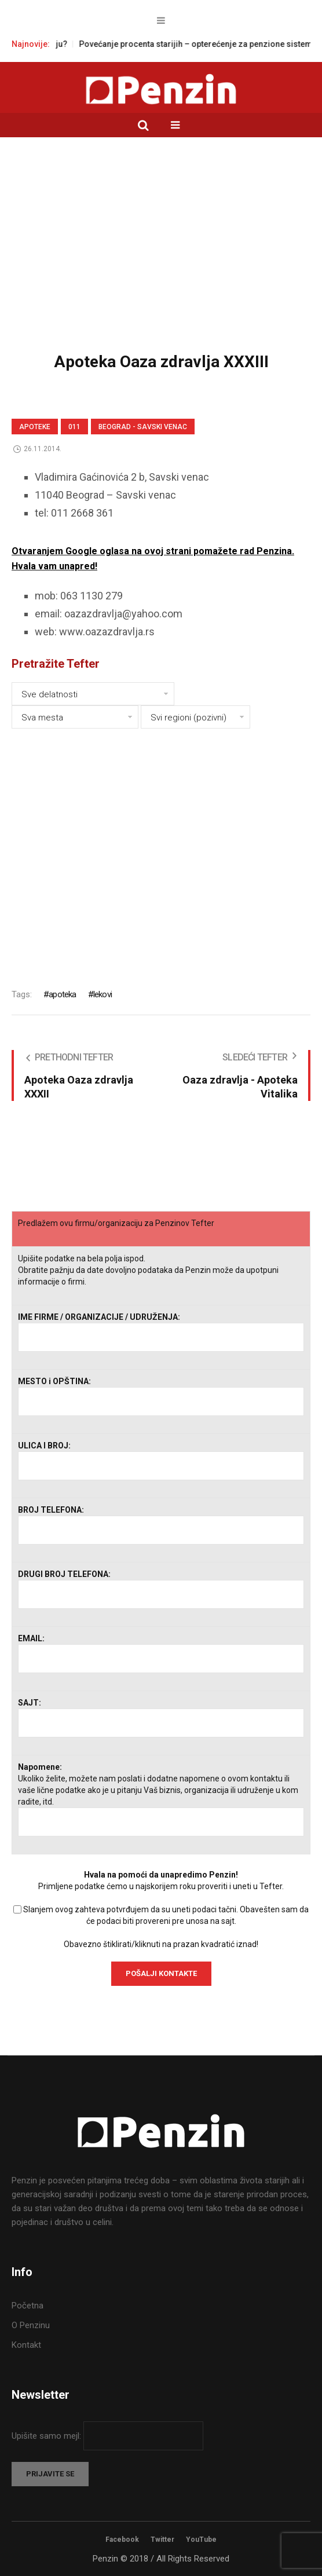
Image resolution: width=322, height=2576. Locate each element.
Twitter (162, 2539)
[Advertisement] (161, 253)
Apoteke (34, 427)
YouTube (201, 2539)
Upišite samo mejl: (47, 2436)
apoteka (62, 994)
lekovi (102, 994)
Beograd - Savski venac (142, 427)
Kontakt (26, 2345)
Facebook (122, 2539)
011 (74, 427)
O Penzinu (31, 2325)
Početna (27, 2305)
